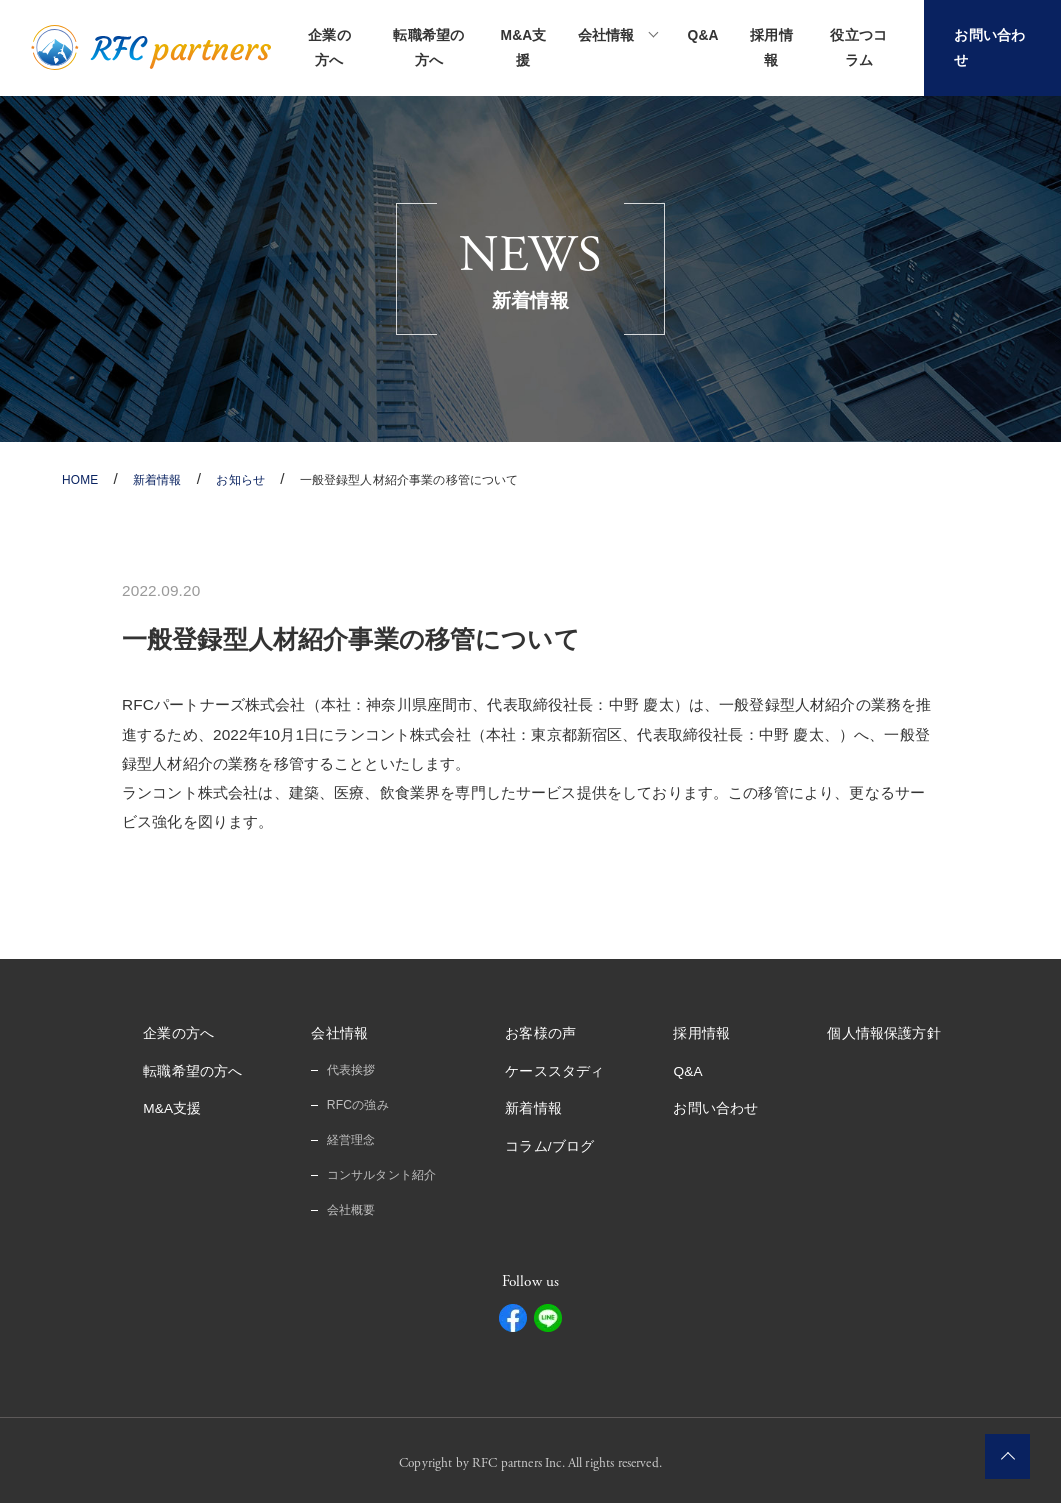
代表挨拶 (351, 1069)
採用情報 (771, 47)
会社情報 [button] (606, 35)
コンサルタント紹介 (381, 1172)
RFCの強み (358, 1103)
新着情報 (533, 1107)
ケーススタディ (554, 1070)
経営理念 (351, 1138)
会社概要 (351, 1206)
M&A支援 (524, 47)
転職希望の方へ (429, 47)
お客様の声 (540, 1033)
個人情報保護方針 (884, 1033)
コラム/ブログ (549, 1144)
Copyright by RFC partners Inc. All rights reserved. (530, 1459)
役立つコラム (858, 47)
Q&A (703, 35)
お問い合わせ (715, 1107)
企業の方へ (329, 47)
